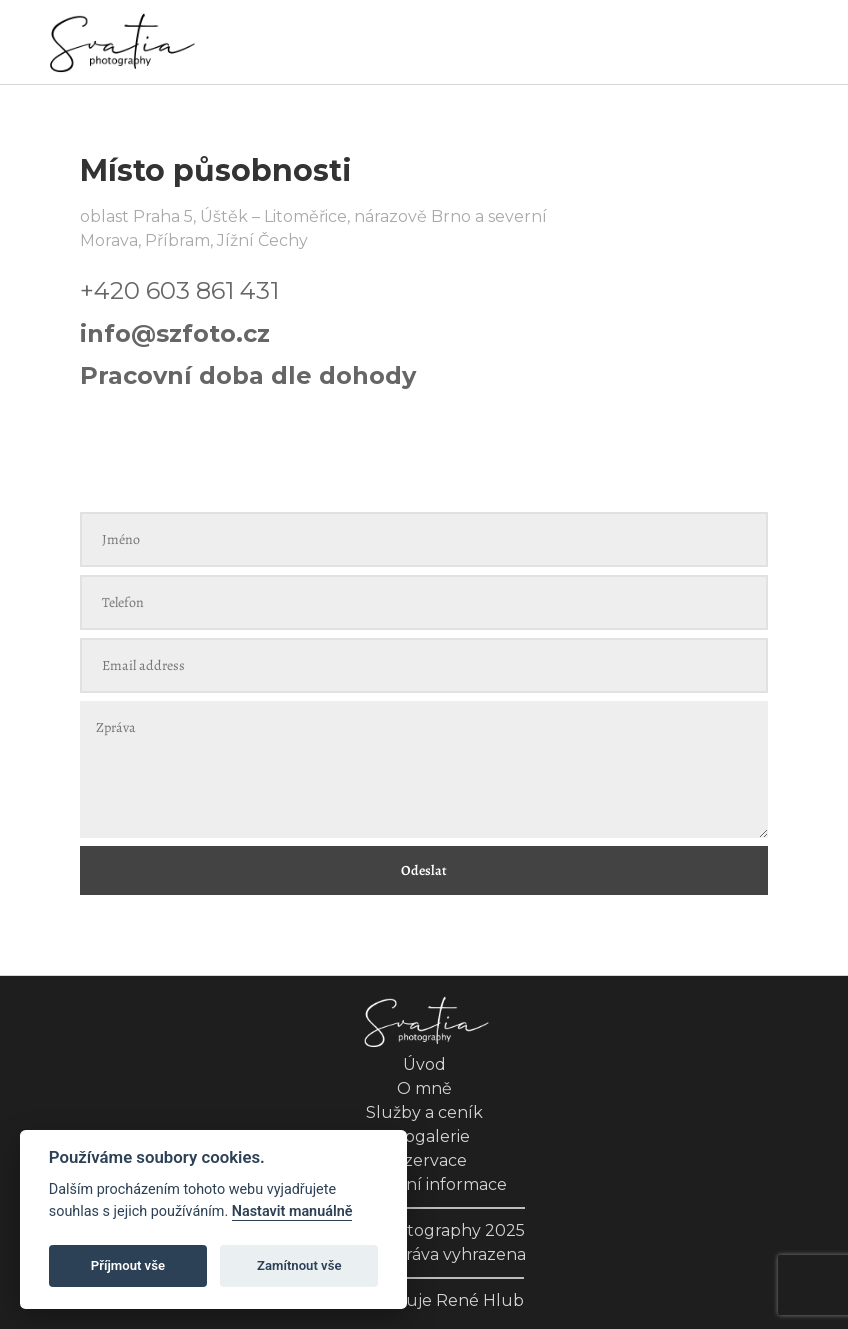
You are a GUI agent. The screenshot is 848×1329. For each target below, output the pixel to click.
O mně (424, 1088)
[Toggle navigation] (789, 44)
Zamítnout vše (299, 1265)
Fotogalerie (424, 1136)
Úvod (424, 1064)
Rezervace (424, 1160)
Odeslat (424, 870)
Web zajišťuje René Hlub (424, 1300)
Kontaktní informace (424, 1184)
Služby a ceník (424, 1112)
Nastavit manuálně (292, 1211)
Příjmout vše (128, 1265)
